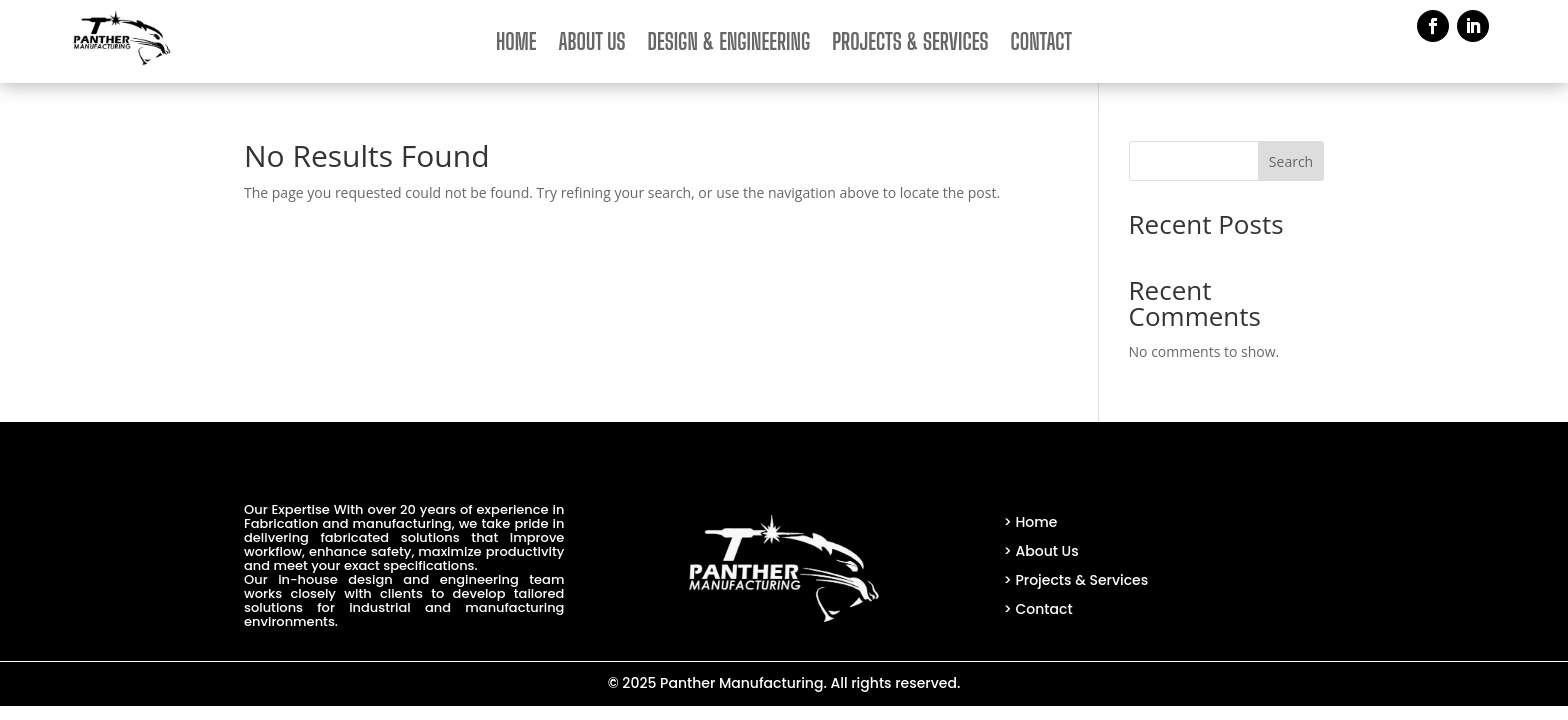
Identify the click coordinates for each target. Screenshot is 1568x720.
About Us (592, 45)
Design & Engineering (729, 45)
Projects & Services (910, 45)
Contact (1042, 45)
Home (516, 45)
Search (1291, 161)
